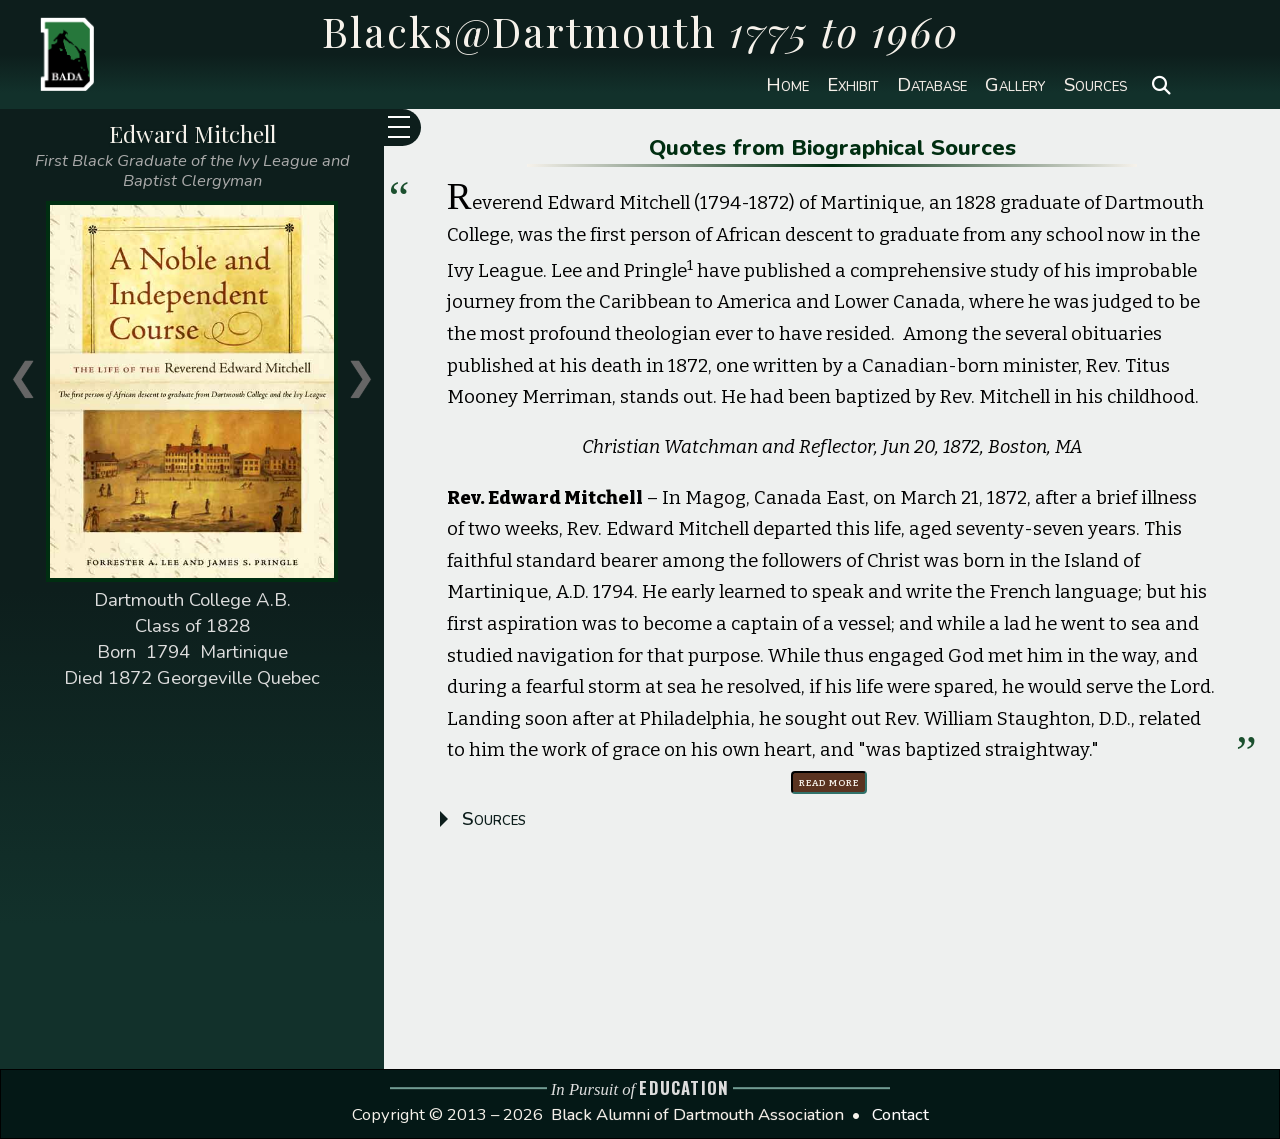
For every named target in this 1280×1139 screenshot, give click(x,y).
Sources (1095, 85)
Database (932, 85)
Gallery (1015, 85)
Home (787, 85)
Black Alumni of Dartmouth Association (697, 1114)
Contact (900, 1114)
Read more (829, 781)
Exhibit (852, 85)
